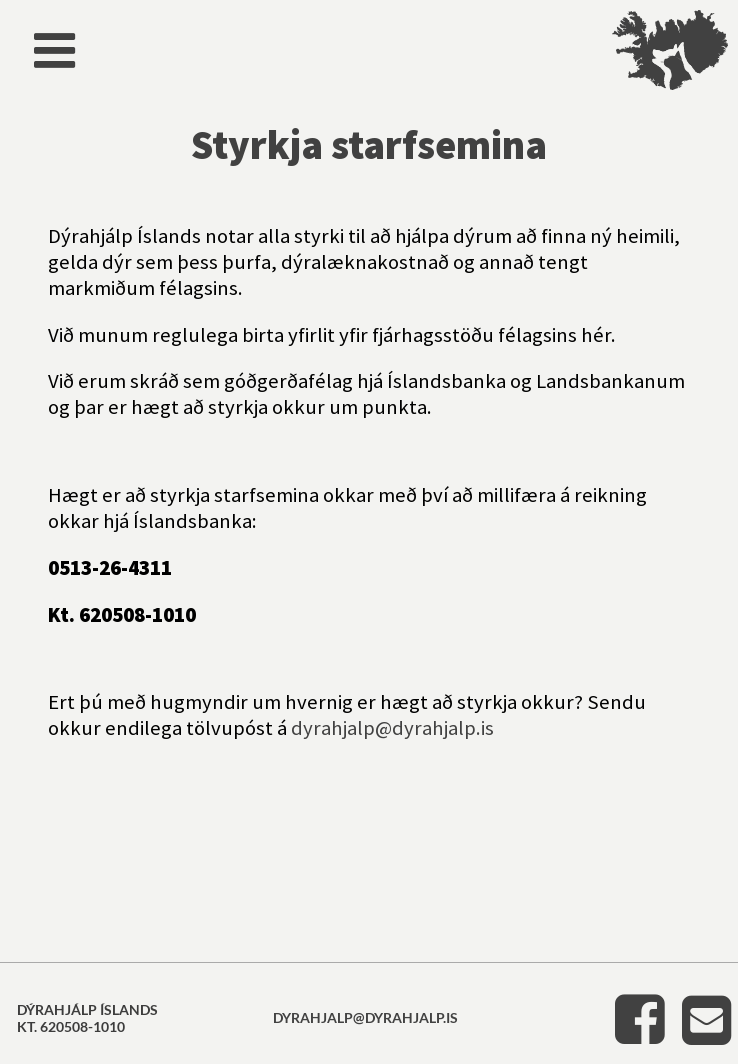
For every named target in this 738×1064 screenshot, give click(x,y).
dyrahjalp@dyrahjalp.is (392, 728)
